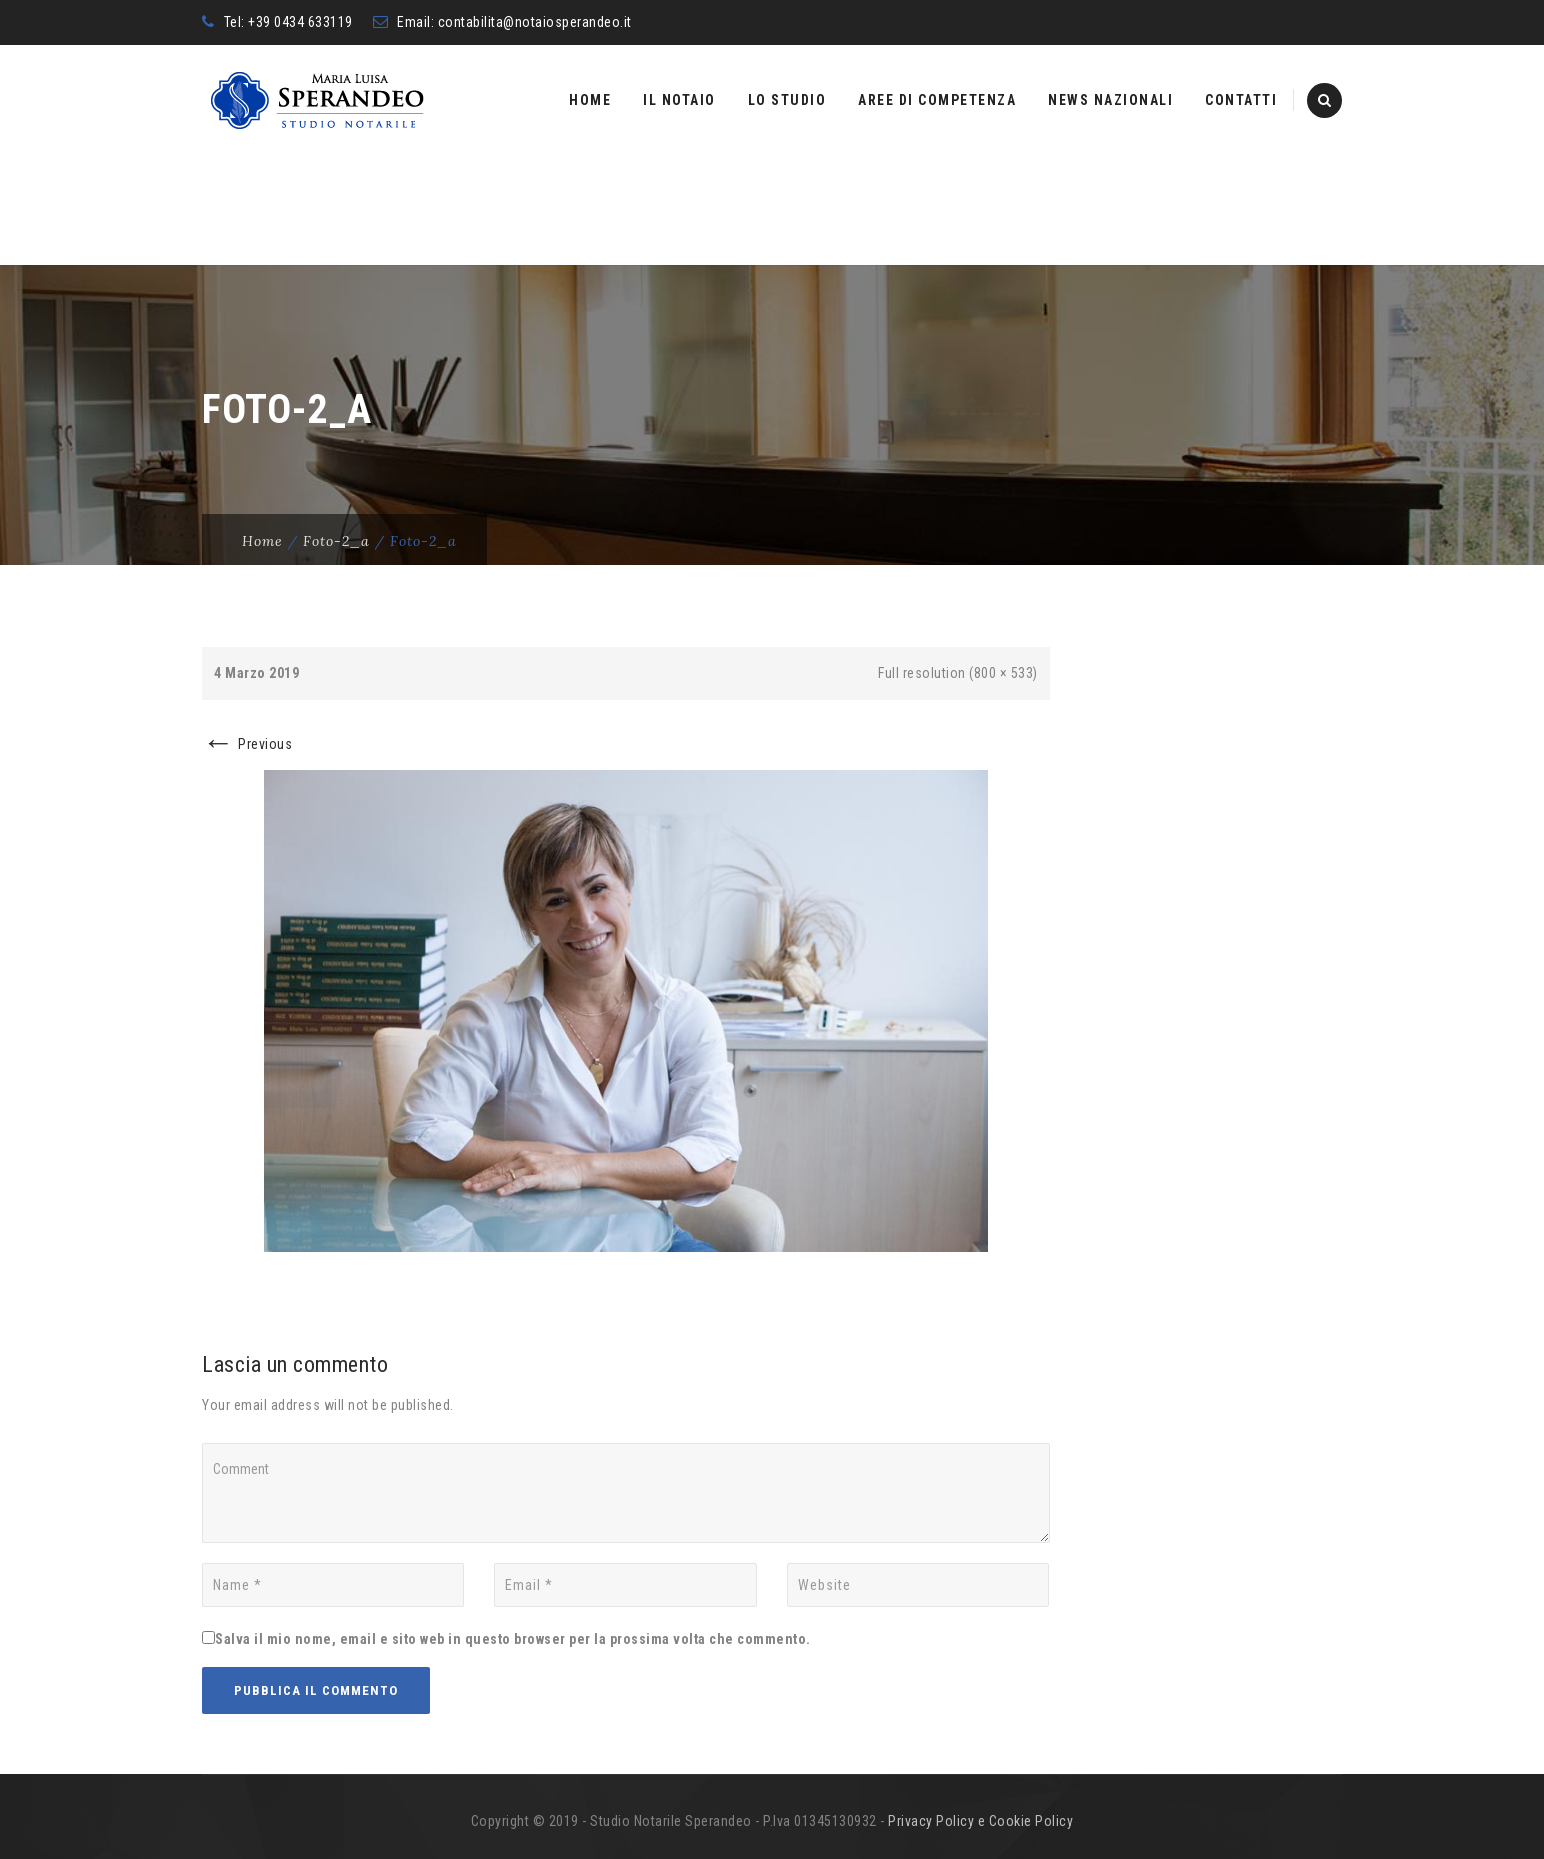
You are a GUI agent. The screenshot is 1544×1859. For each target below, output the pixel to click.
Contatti (1241, 100)
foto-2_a (336, 541)
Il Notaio (679, 100)
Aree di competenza (937, 100)
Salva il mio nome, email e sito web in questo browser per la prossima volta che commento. (513, 1639)
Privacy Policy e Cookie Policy (980, 1821)
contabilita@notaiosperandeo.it (535, 22)
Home (590, 100)
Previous (247, 744)
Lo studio (787, 100)
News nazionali (1110, 100)
